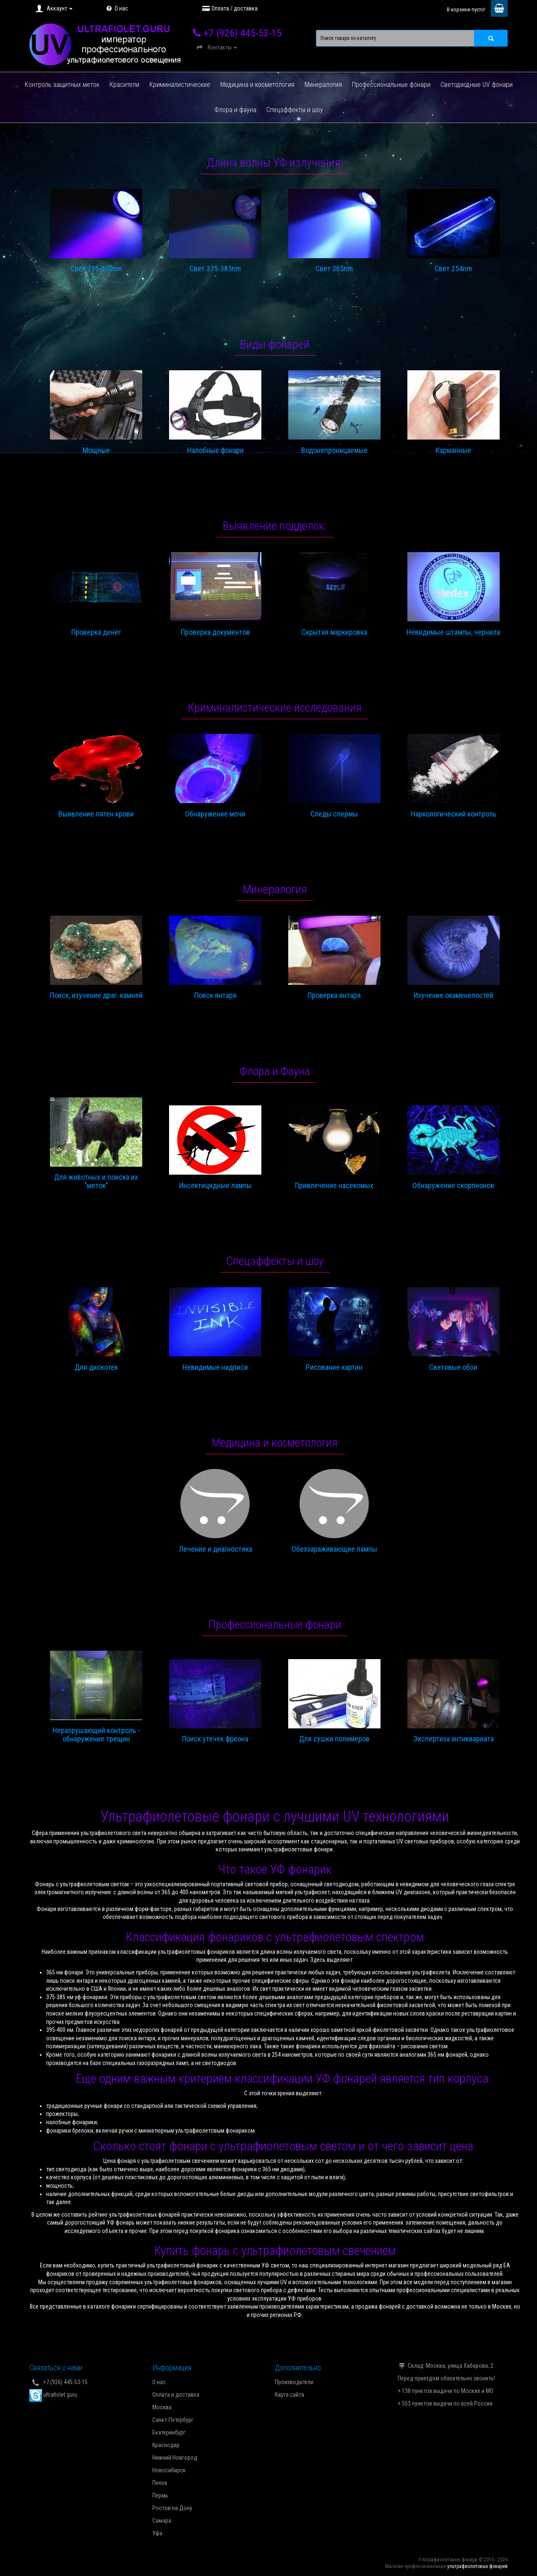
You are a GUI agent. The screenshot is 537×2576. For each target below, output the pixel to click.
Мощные (96, 450)
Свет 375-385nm (215, 268)
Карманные (453, 450)
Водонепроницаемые (334, 450)
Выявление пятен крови (96, 814)
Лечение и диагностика (215, 1549)
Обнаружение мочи (215, 814)
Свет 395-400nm (96, 268)
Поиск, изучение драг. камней (96, 995)
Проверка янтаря (334, 995)
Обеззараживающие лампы (334, 1549)
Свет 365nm (334, 268)
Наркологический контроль (453, 814)
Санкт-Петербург (172, 2419)
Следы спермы (334, 814)
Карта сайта (289, 2394)
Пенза (159, 2482)
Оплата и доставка (175, 2394)
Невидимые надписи (215, 1367)
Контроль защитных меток (62, 85)
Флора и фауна (235, 110)
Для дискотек (96, 1367)
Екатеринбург (168, 2432)
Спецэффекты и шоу (294, 110)
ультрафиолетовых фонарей (477, 2566)
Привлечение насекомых (334, 1185)
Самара (161, 2520)
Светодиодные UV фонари (477, 85)
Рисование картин (334, 1367)
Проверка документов (215, 632)
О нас (116, 8)
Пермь (160, 2495)
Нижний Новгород (174, 2457)
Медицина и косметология (257, 85)
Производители (294, 2382)
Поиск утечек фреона (215, 1739)
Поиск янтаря (215, 995)
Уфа (157, 2533)
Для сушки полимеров (334, 1739)
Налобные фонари (215, 450)
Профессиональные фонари (391, 85)
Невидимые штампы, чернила (453, 632)
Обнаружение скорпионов (453, 1185)
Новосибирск (169, 2470)
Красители (124, 85)
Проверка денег (96, 632)
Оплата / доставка (229, 8)
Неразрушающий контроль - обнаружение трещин (96, 1734)
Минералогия (323, 85)
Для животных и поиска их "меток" (96, 1181)
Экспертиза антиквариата (453, 1739)
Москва (162, 2407)
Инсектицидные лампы (215, 1185)
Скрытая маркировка (334, 632)
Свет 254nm (453, 268)
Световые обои (453, 1367)
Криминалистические (179, 85)
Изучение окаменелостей (453, 995)
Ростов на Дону (172, 2508)
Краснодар (166, 2445)
